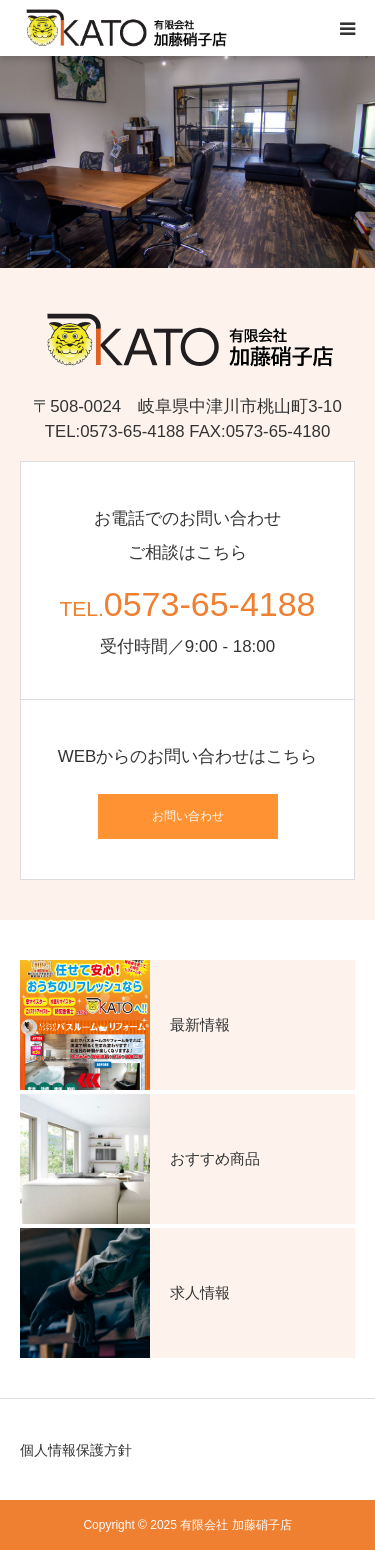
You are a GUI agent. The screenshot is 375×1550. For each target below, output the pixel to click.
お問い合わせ (188, 816)
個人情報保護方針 (76, 1450)
